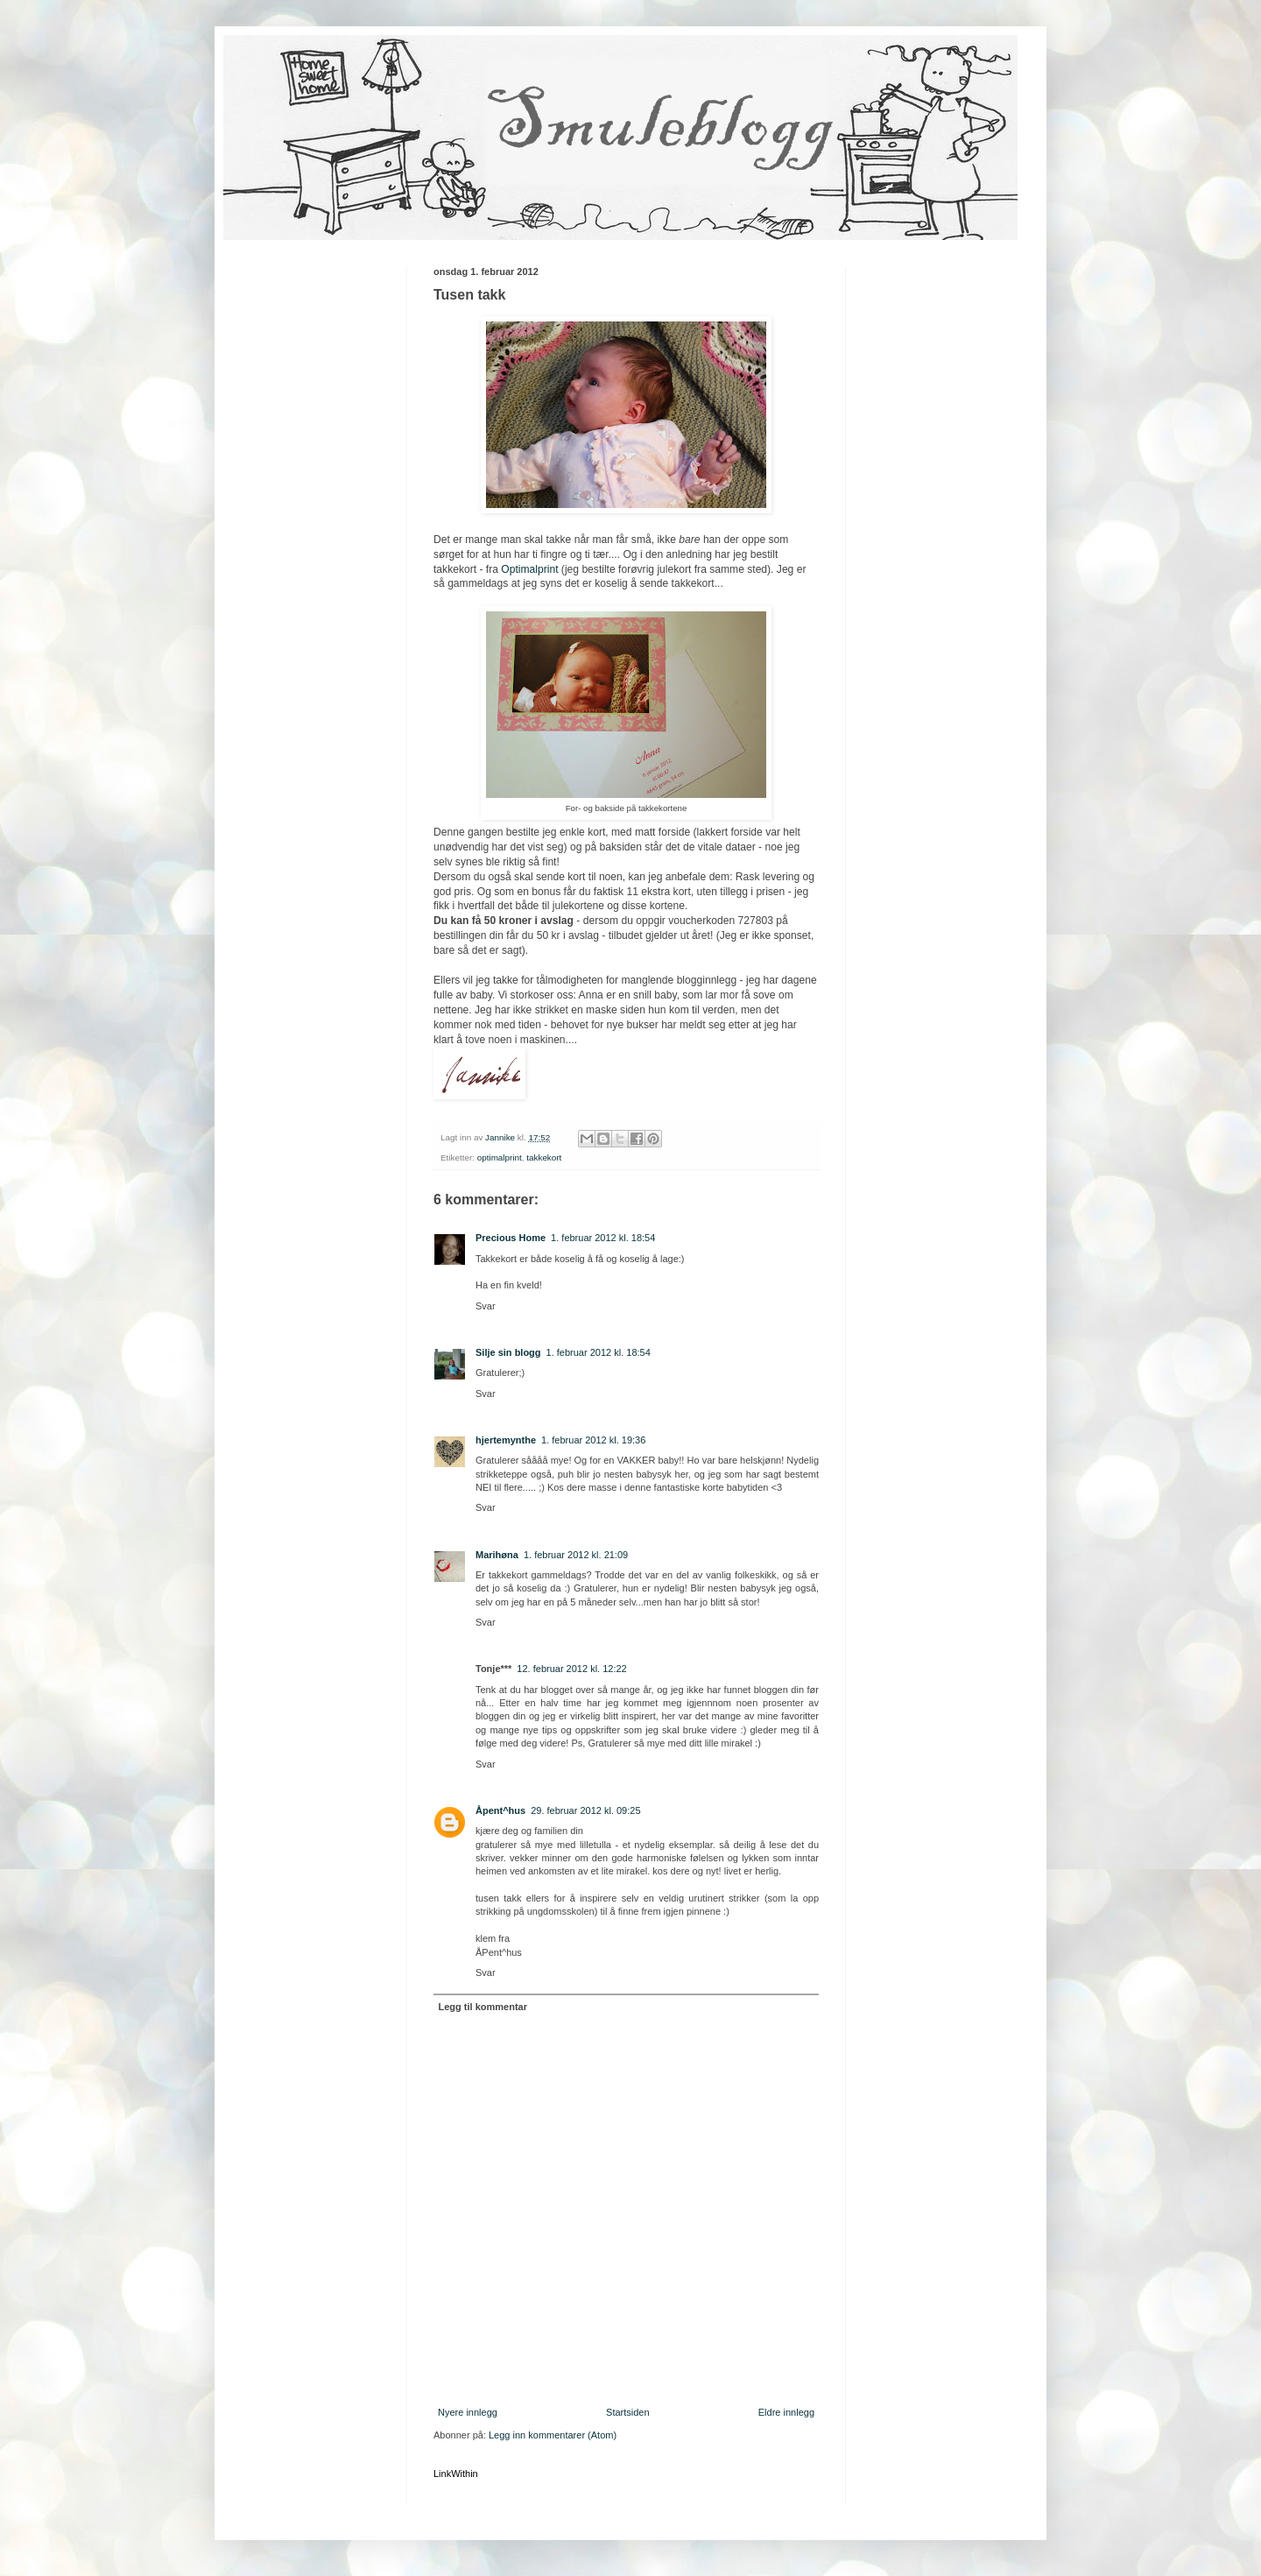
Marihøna (497, 1554)
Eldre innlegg (786, 2412)
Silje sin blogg (508, 1352)
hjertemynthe (506, 1440)
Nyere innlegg (467, 2412)
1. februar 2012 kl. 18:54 (603, 1237)
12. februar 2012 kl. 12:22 (571, 1668)
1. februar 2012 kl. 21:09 (576, 1554)
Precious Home (511, 1237)
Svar (486, 1306)
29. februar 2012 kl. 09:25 (585, 1810)
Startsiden (628, 2412)
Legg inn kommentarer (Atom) (552, 2435)
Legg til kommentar (483, 2006)
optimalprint (499, 1157)
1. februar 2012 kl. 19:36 (593, 1440)
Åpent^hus (500, 1810)
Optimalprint (529, 569)
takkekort (543, 1157)
